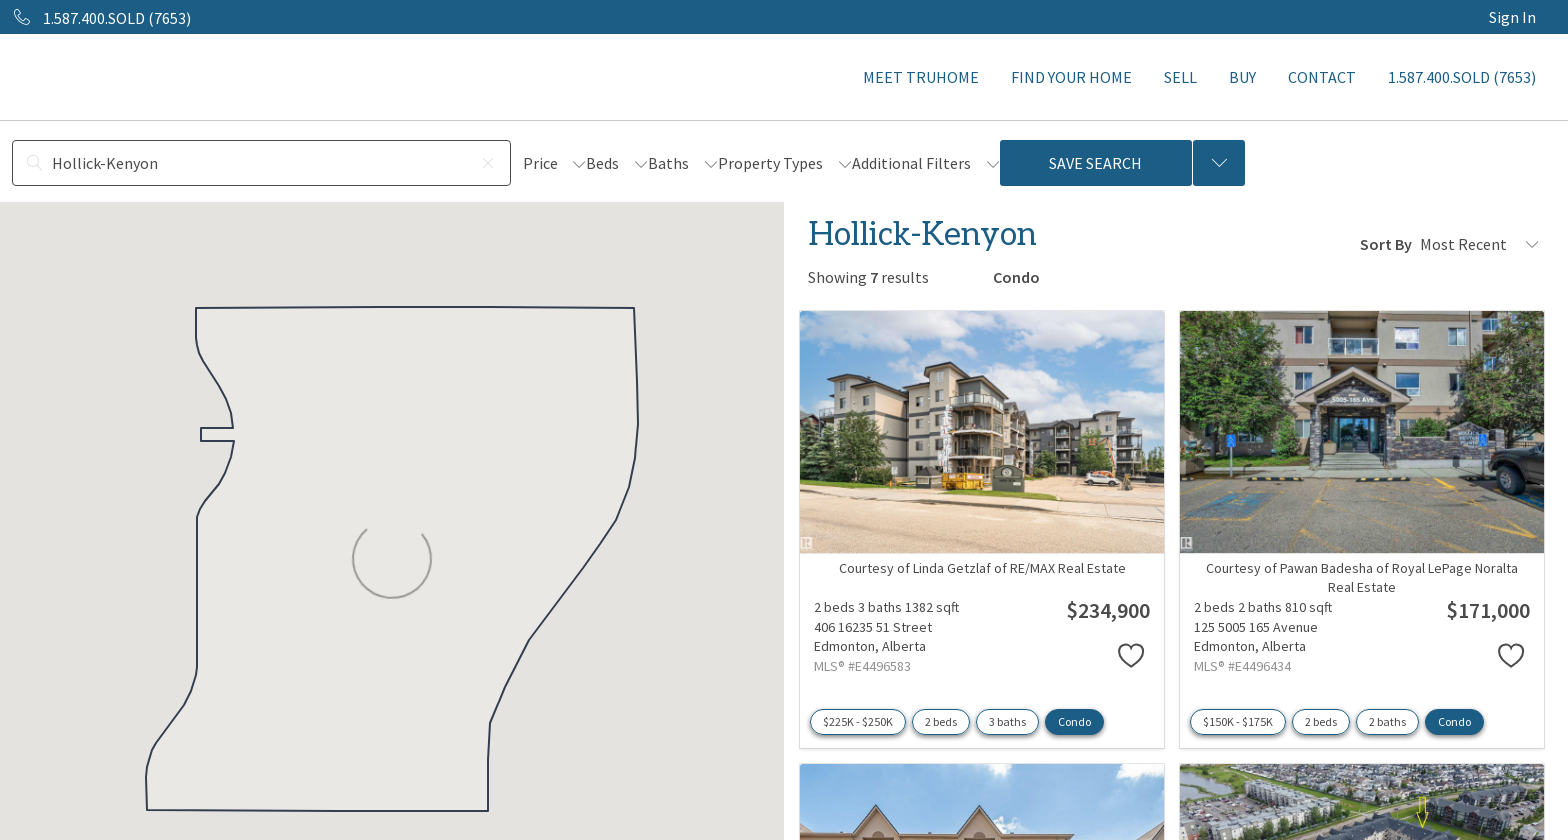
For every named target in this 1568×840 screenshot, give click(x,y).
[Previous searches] (1219, 163)
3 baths (1007, 721)
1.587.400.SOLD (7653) (1462, 77)
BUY (1242, 77)
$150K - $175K (1238, 721)
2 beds (941, 721)
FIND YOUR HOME (1071, 77)
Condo (1074, 721)
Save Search (1095, 163)
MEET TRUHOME (921, 77)
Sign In (1512, 17)
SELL (1180, 77)
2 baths (1387, 721)
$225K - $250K (858, 721)
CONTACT (1322, 77)
